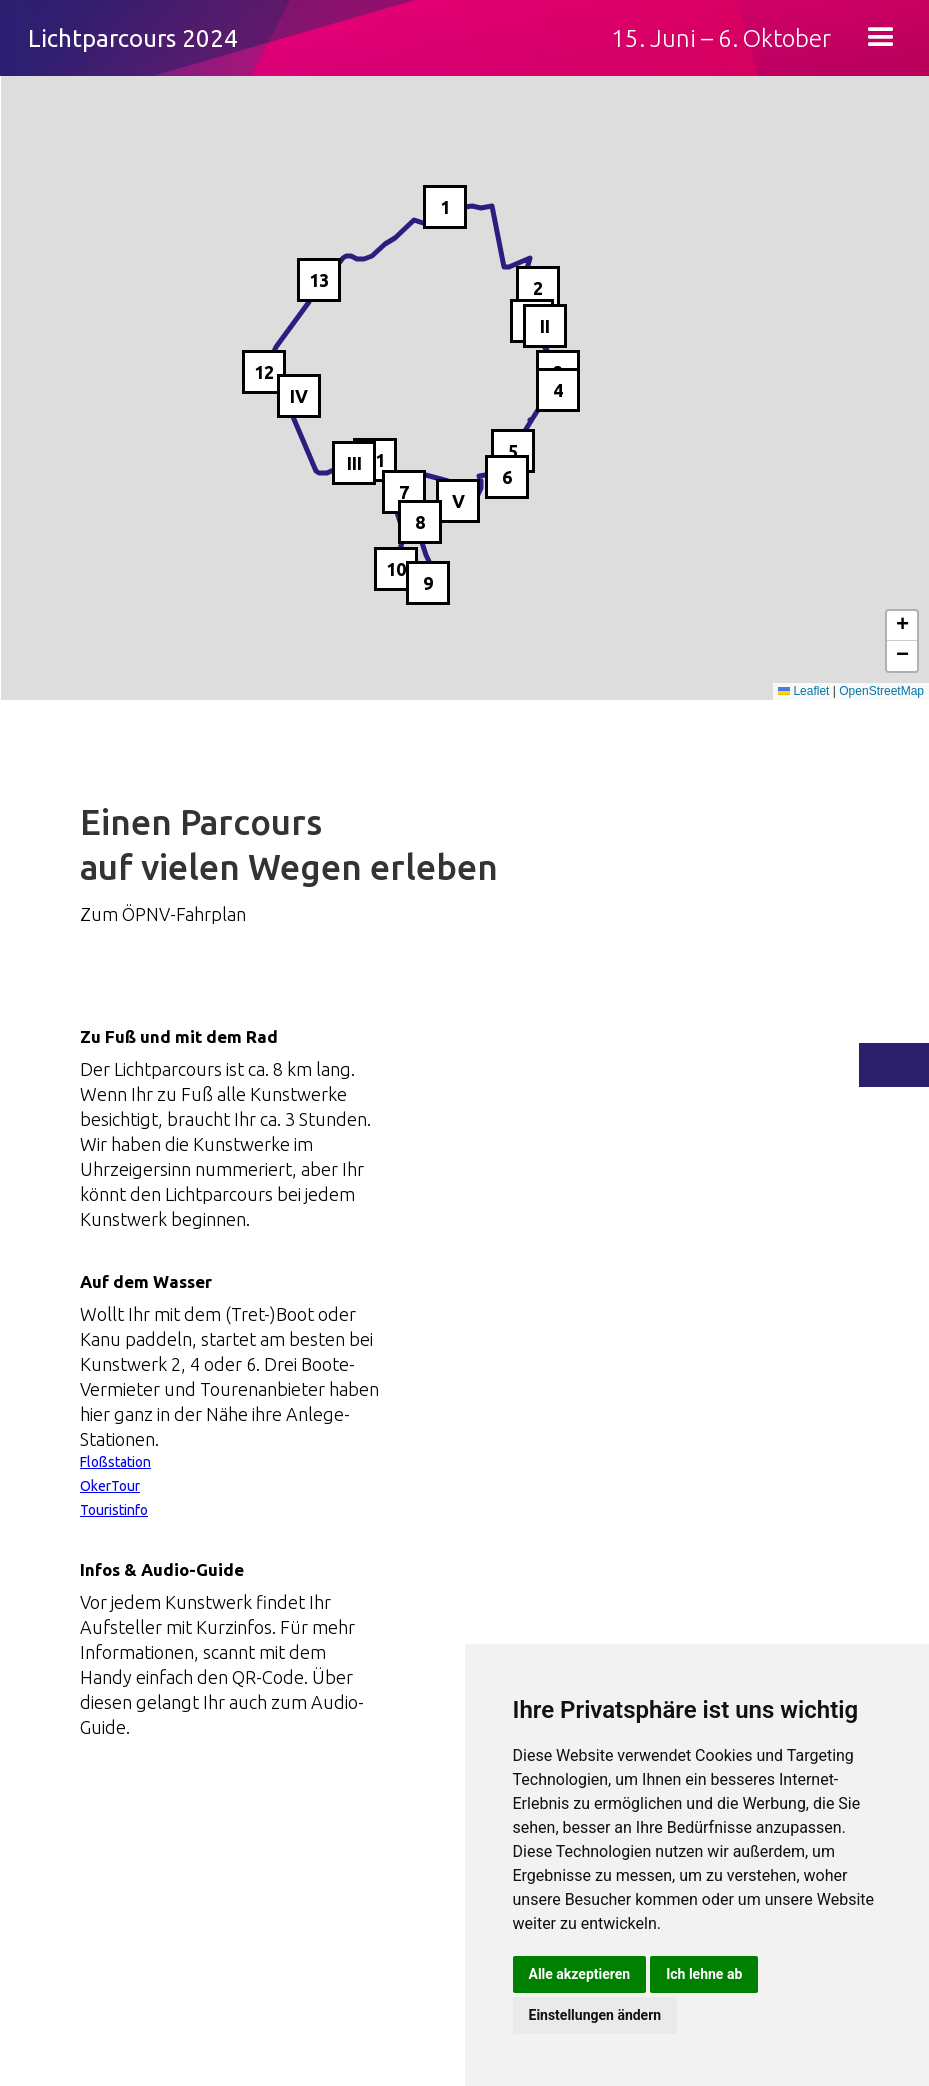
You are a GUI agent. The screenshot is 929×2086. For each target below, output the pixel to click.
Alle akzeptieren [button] (580, 1974)
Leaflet (803, 691)
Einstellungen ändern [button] (595, 2015)
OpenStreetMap (881, 691)
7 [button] (404, 492)
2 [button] (538, 288)
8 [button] (420, 522)
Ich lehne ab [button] (704, 1974)
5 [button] (513, 451)
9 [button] (428, 583)
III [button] (354, 463)
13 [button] (319, 280)
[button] (881, 38)
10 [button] (396, 569)
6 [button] (507, 477)
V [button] (458, 501)
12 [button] (264, 372)
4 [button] (558, 390)
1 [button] (445, 207)
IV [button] (299, 396)
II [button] (545, 326)
